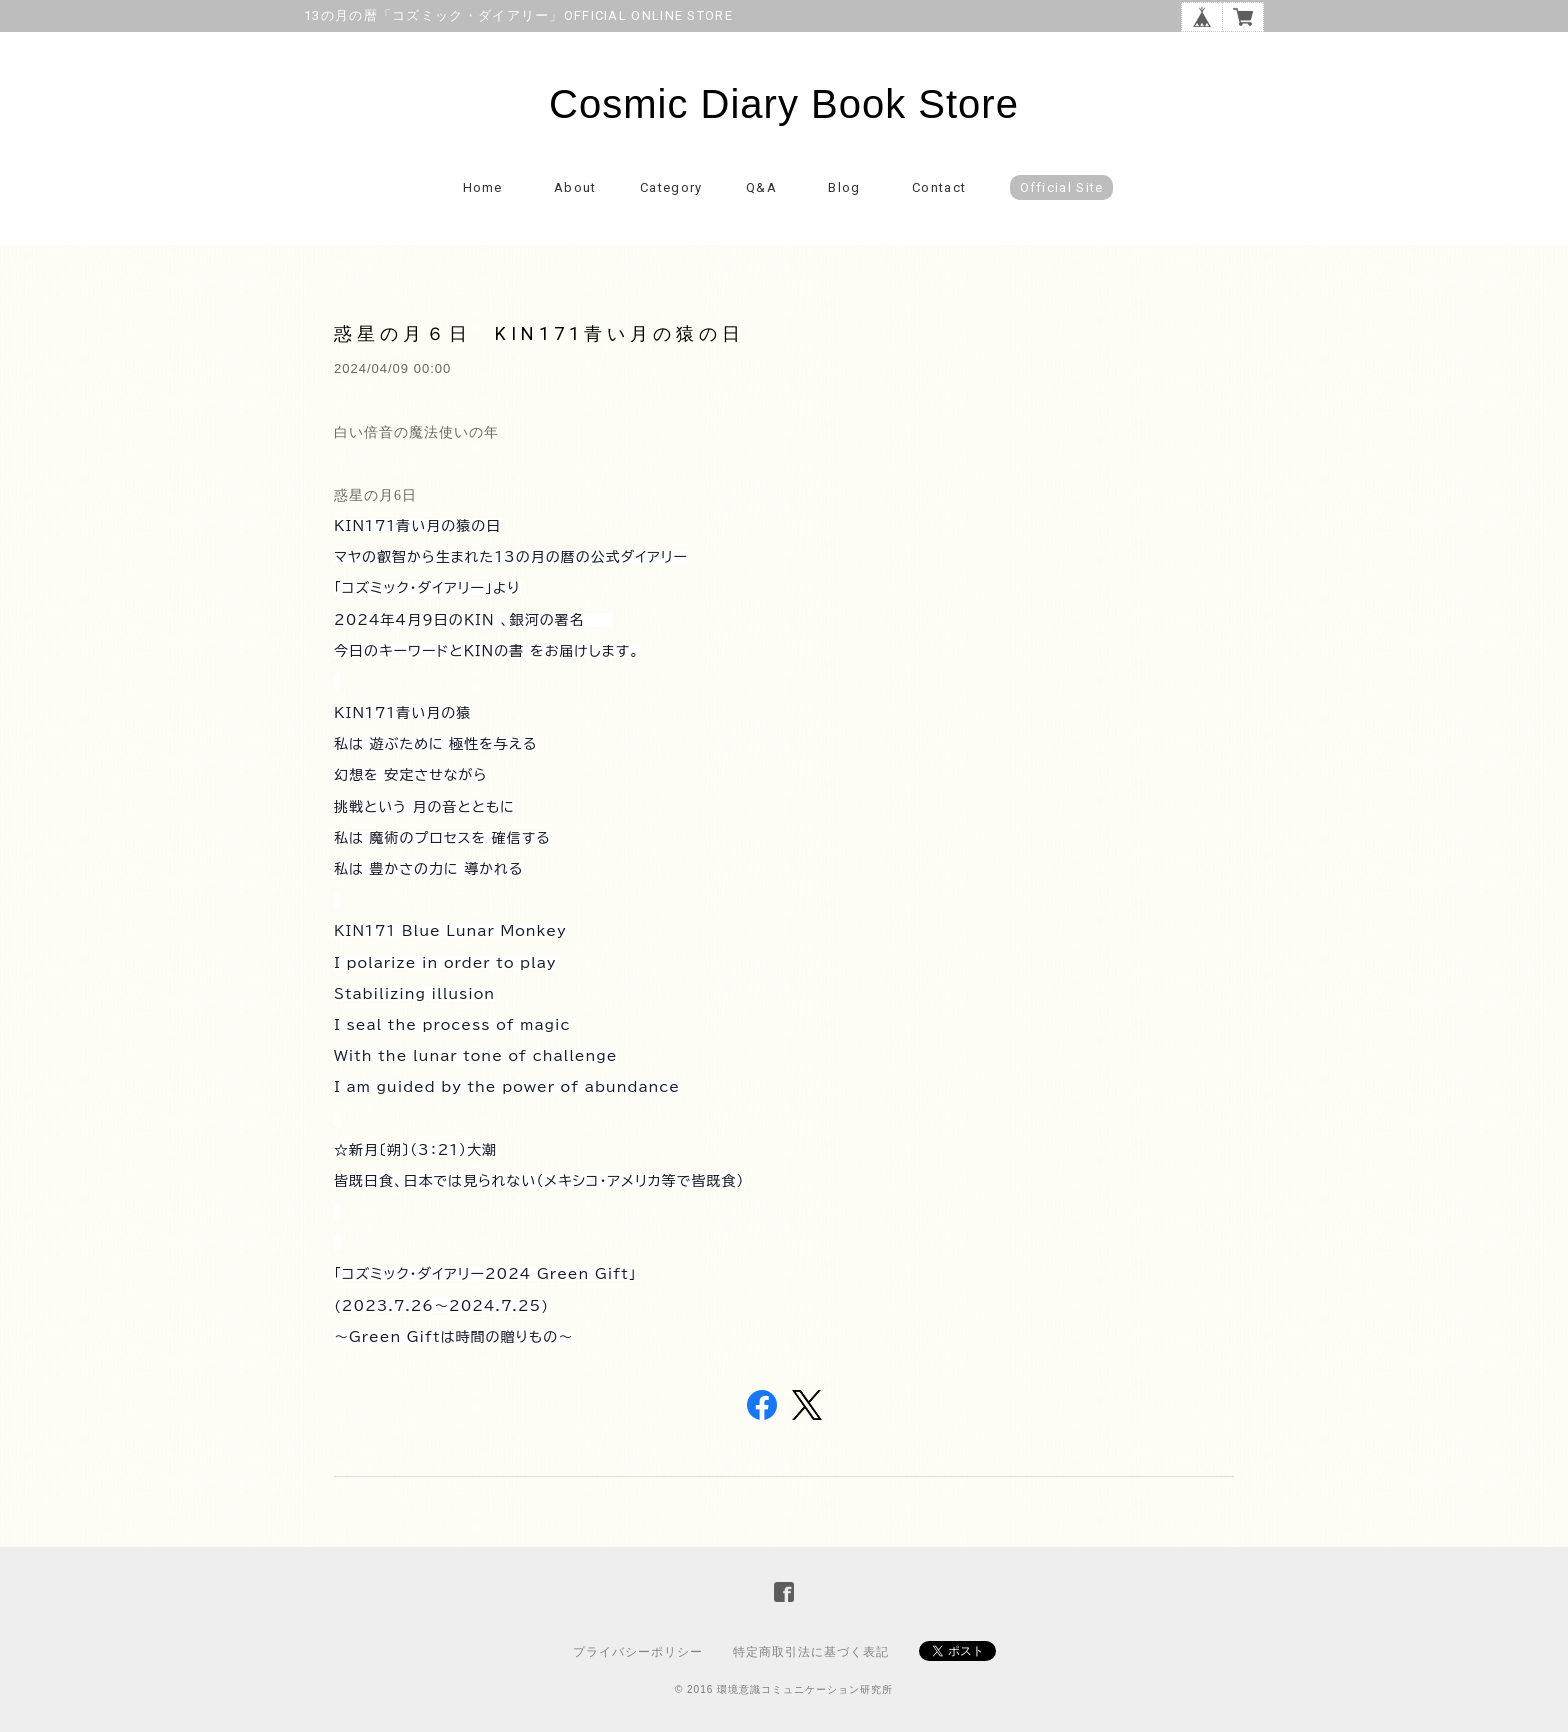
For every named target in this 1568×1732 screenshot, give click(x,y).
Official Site (1062, 187)
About (575, 187)
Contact (939, 187)
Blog (844, 187)
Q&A (761, 187)
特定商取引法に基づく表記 (811, 1652)
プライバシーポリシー (638, 1652)
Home (483, 187)
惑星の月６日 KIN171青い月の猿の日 (539, 333)
